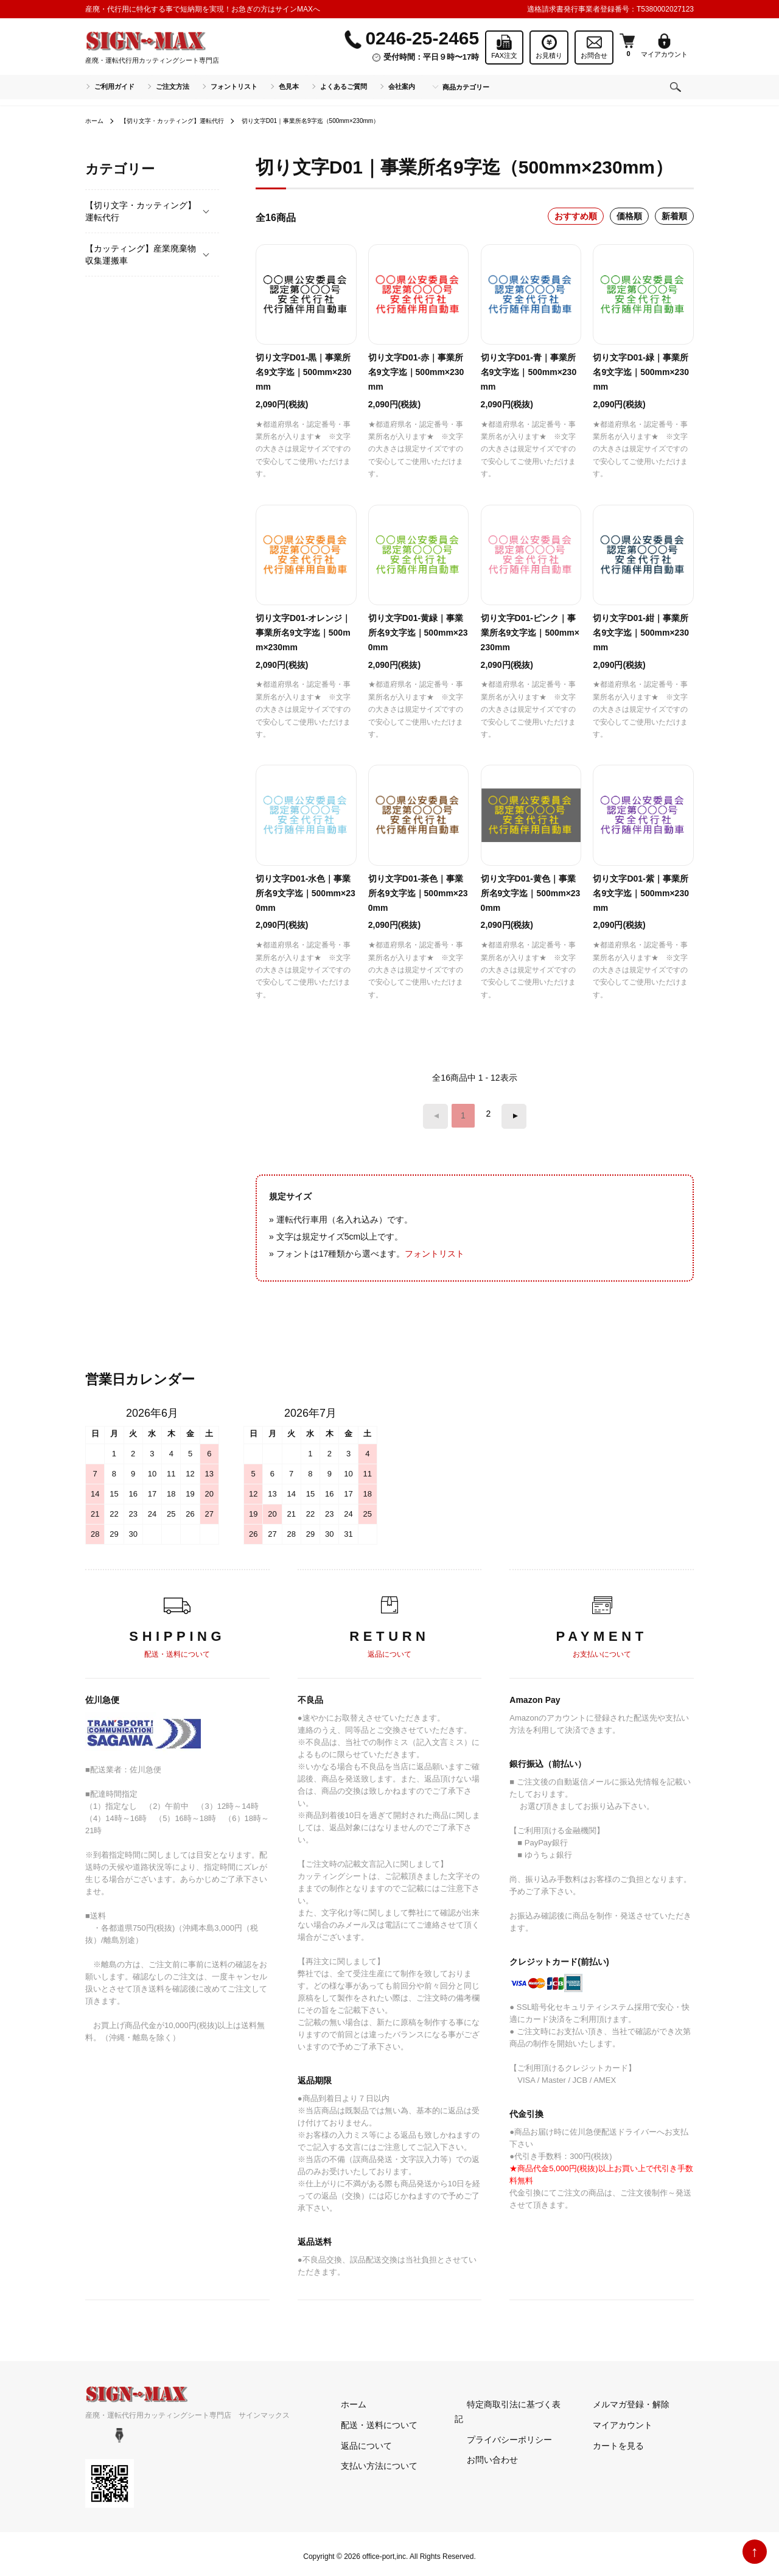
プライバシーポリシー (497, 2419)
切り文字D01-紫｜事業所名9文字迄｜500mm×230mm (641, 893)
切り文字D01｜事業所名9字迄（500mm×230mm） (348, 120)
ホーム (96, 120)
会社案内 (401, 86)
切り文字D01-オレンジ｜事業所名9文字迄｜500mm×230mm (303, 632)
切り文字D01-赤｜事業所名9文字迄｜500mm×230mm (416, 372)
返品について (354, 2440)
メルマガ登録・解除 (619, 2399)
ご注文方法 (172, 86)
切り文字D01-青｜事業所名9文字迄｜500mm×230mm (529, 372)
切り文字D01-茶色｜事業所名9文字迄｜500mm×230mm (418, 893)
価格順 (629, 216)
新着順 (674, 216)
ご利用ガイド (114, 86)
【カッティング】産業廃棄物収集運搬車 (140, 254)
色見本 (289, 86)
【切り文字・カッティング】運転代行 (186, 120)
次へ (509, 1113)
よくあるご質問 (343, 86)
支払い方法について (367, 2461)
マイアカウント (610, 2419)
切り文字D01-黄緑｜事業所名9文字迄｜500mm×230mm (418, 632)
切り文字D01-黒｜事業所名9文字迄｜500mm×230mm (304, 372)
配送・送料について (367, 2419)
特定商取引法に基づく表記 (506, 2399)
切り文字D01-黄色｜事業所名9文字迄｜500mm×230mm (531, 893)
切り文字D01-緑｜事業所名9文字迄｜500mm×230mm (641, 372)
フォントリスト (234, 86)
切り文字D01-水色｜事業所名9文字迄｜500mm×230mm (305, 893)
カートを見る (606, 2440)
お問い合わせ (480, 2440)
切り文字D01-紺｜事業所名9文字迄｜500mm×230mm (641, 632)
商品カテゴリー (465, 87)
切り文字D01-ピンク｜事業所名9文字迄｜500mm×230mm (530, 632)
